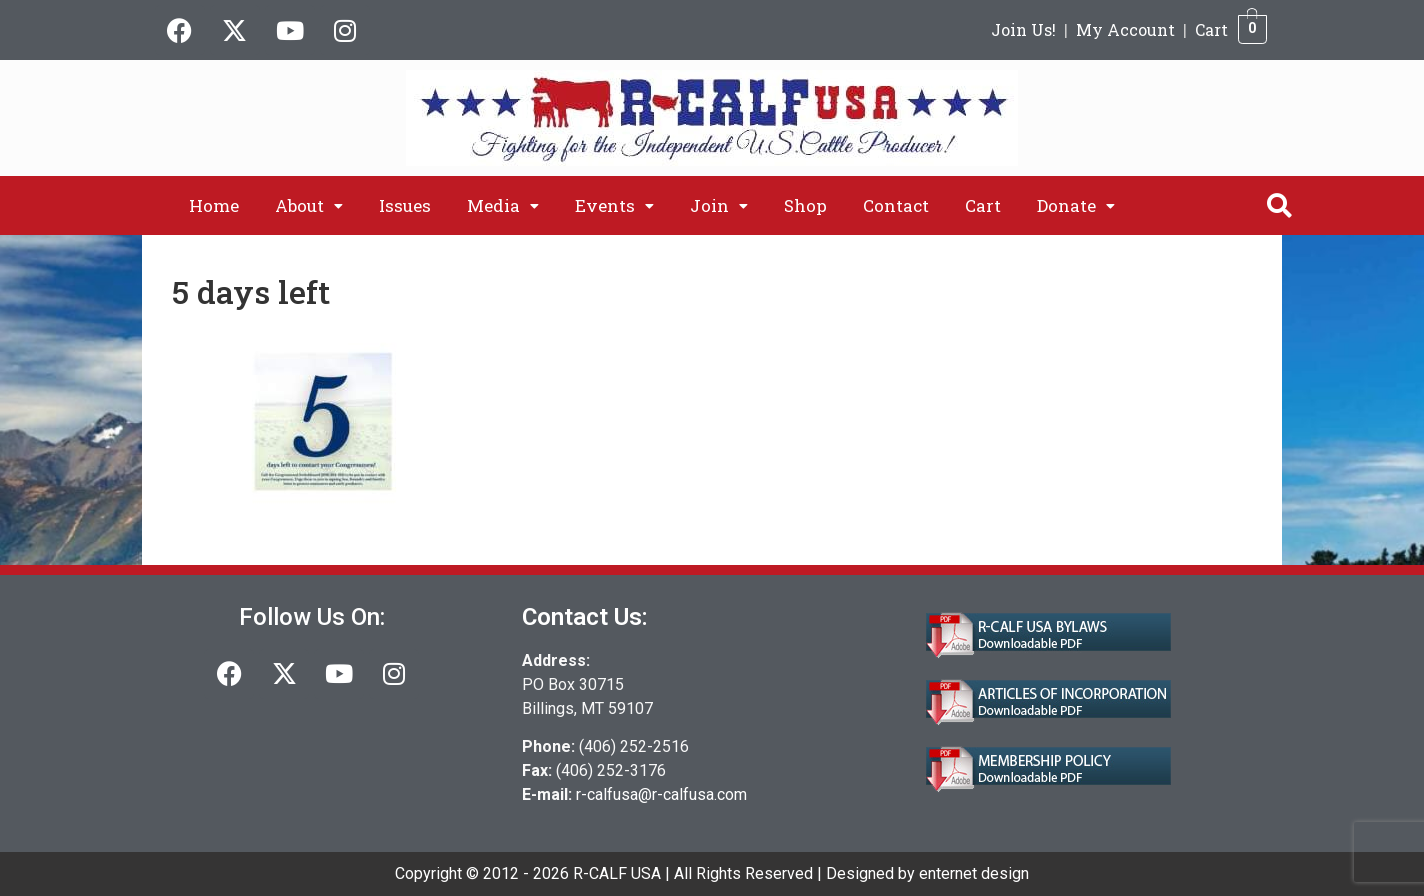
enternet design (974, 873)
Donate (1076, 205)
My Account (1125, 29)
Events (614, 205)
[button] (309, 205)
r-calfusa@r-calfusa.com (661, 794)
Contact (896, 205)
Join (719, 205)
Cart (1211, 29)
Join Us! (1023, 29)
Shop (805, 205)
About (309, 205)
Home (214, 205)
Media (503, 205)
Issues (405, 205)
